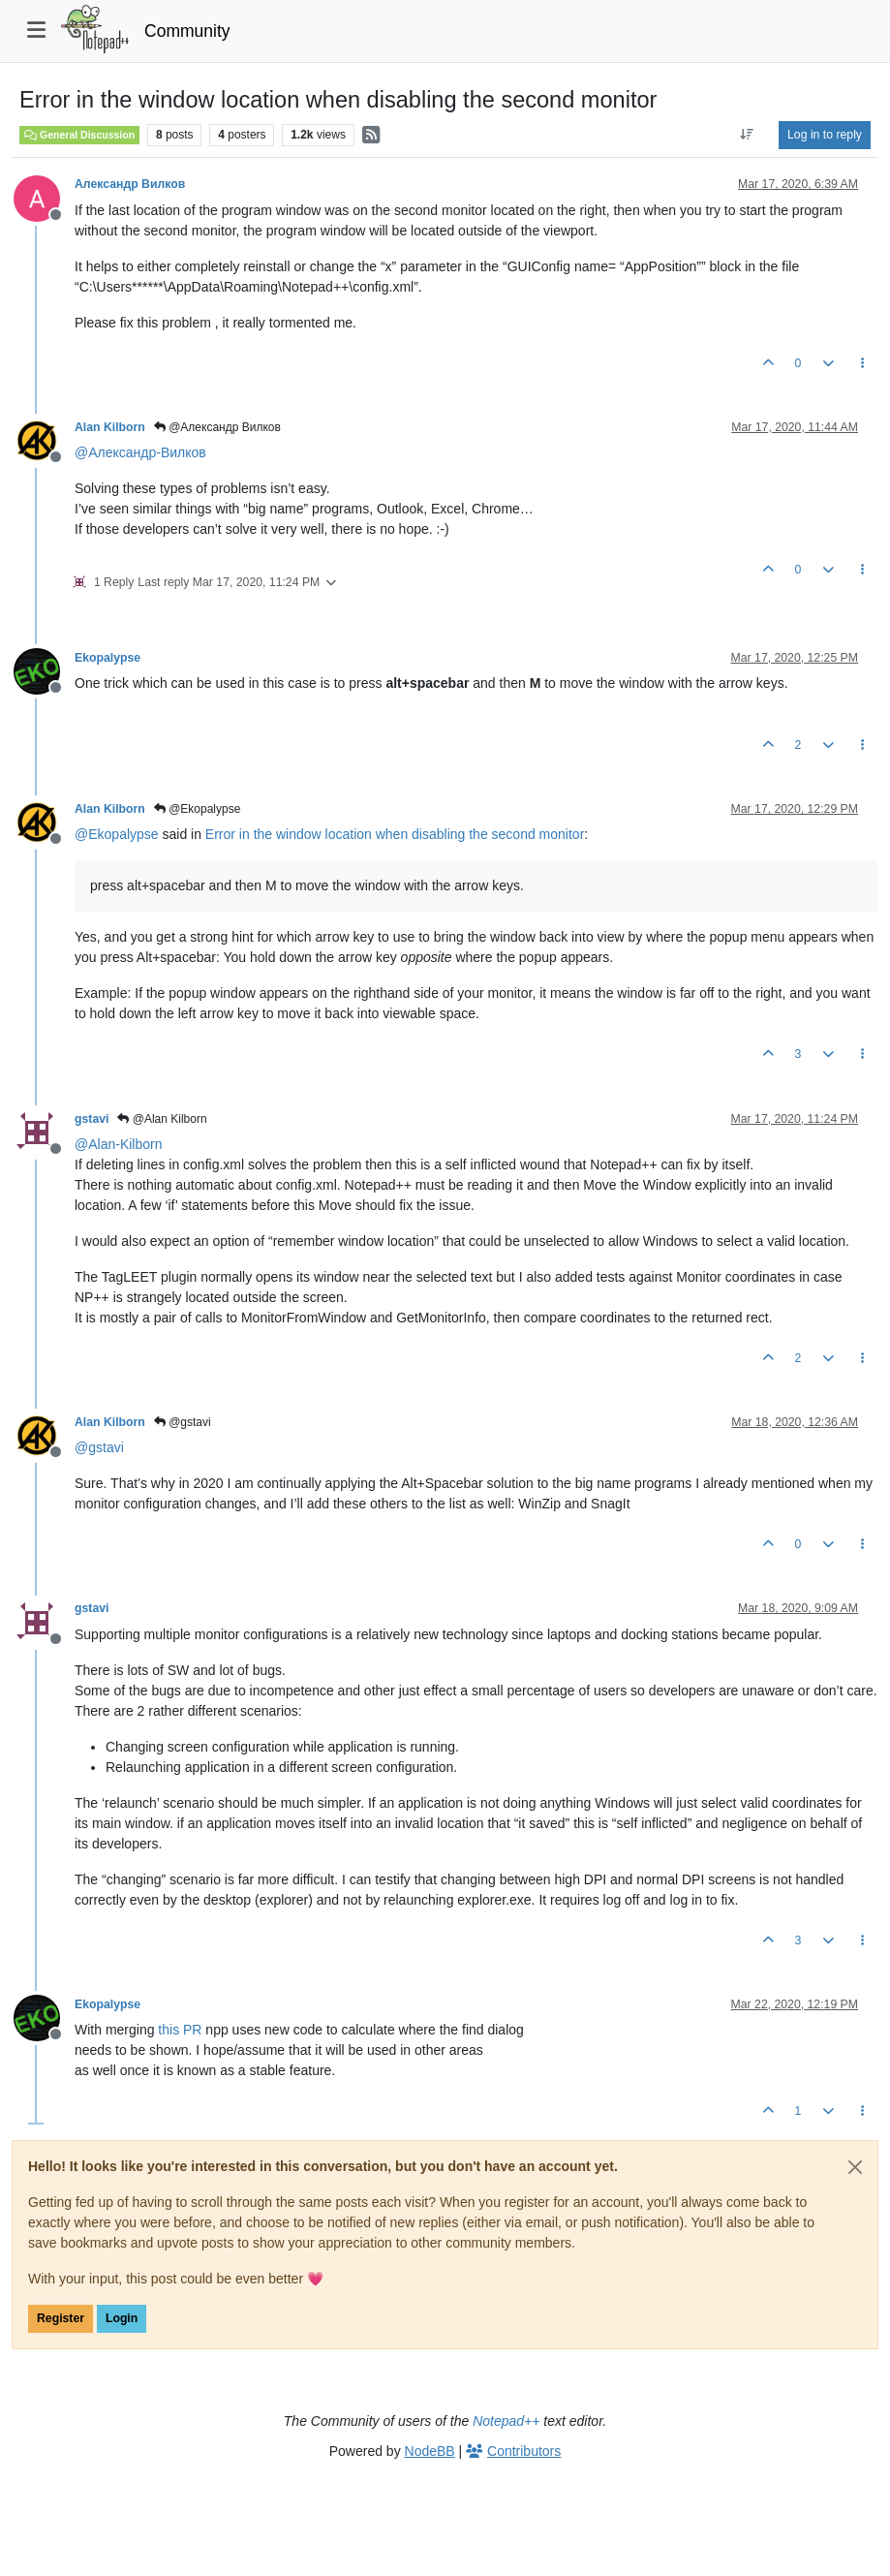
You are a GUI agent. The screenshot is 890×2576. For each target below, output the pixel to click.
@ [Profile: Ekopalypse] (117, 834)
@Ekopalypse (197, 809)
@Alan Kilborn (161, 1119)
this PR (179, 2029)
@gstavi (182, 1422)
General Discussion (79, 134)
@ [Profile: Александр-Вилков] (140, 452)
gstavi (91, 1119)
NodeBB (430, 2451)
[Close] (855, 2167)
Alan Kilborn (110, 427)
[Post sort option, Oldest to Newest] (747, 134)
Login (122, 2318)
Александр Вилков (130, 184)
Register (60, 2318)
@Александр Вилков (217, 427)
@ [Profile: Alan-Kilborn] (118, 1144)
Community (187, 31)
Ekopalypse (107, 658)
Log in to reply (824, 134)
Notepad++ (506, 2421)
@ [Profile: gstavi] (99, 1447)
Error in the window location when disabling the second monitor (394, 834)
